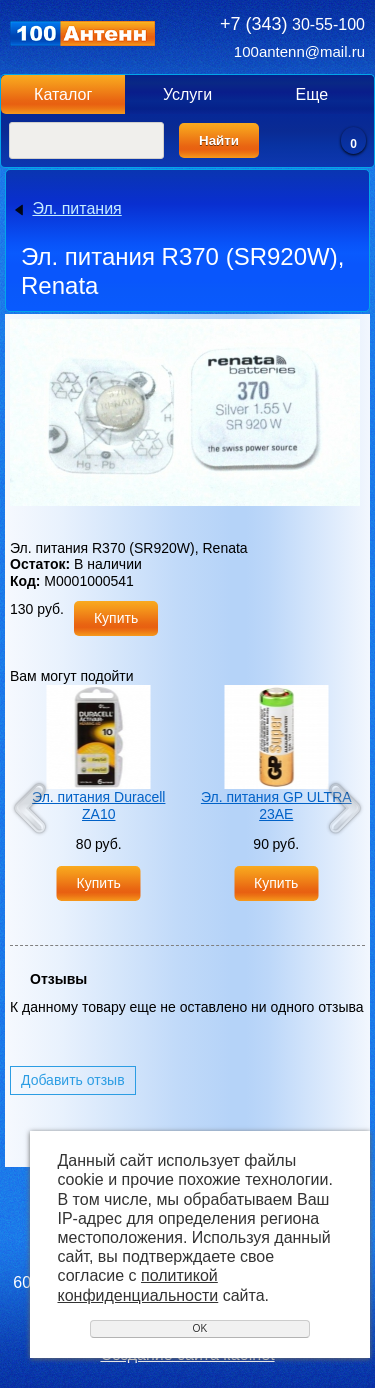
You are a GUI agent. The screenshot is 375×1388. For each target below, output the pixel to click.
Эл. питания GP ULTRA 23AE (276, 805)
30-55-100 (292, 24)
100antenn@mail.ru (299, 51)
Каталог (63, 94)
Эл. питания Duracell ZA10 (98, 805)
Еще (312, 94)
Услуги (187, 94)
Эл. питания (76, 208)
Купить (116, 618)
